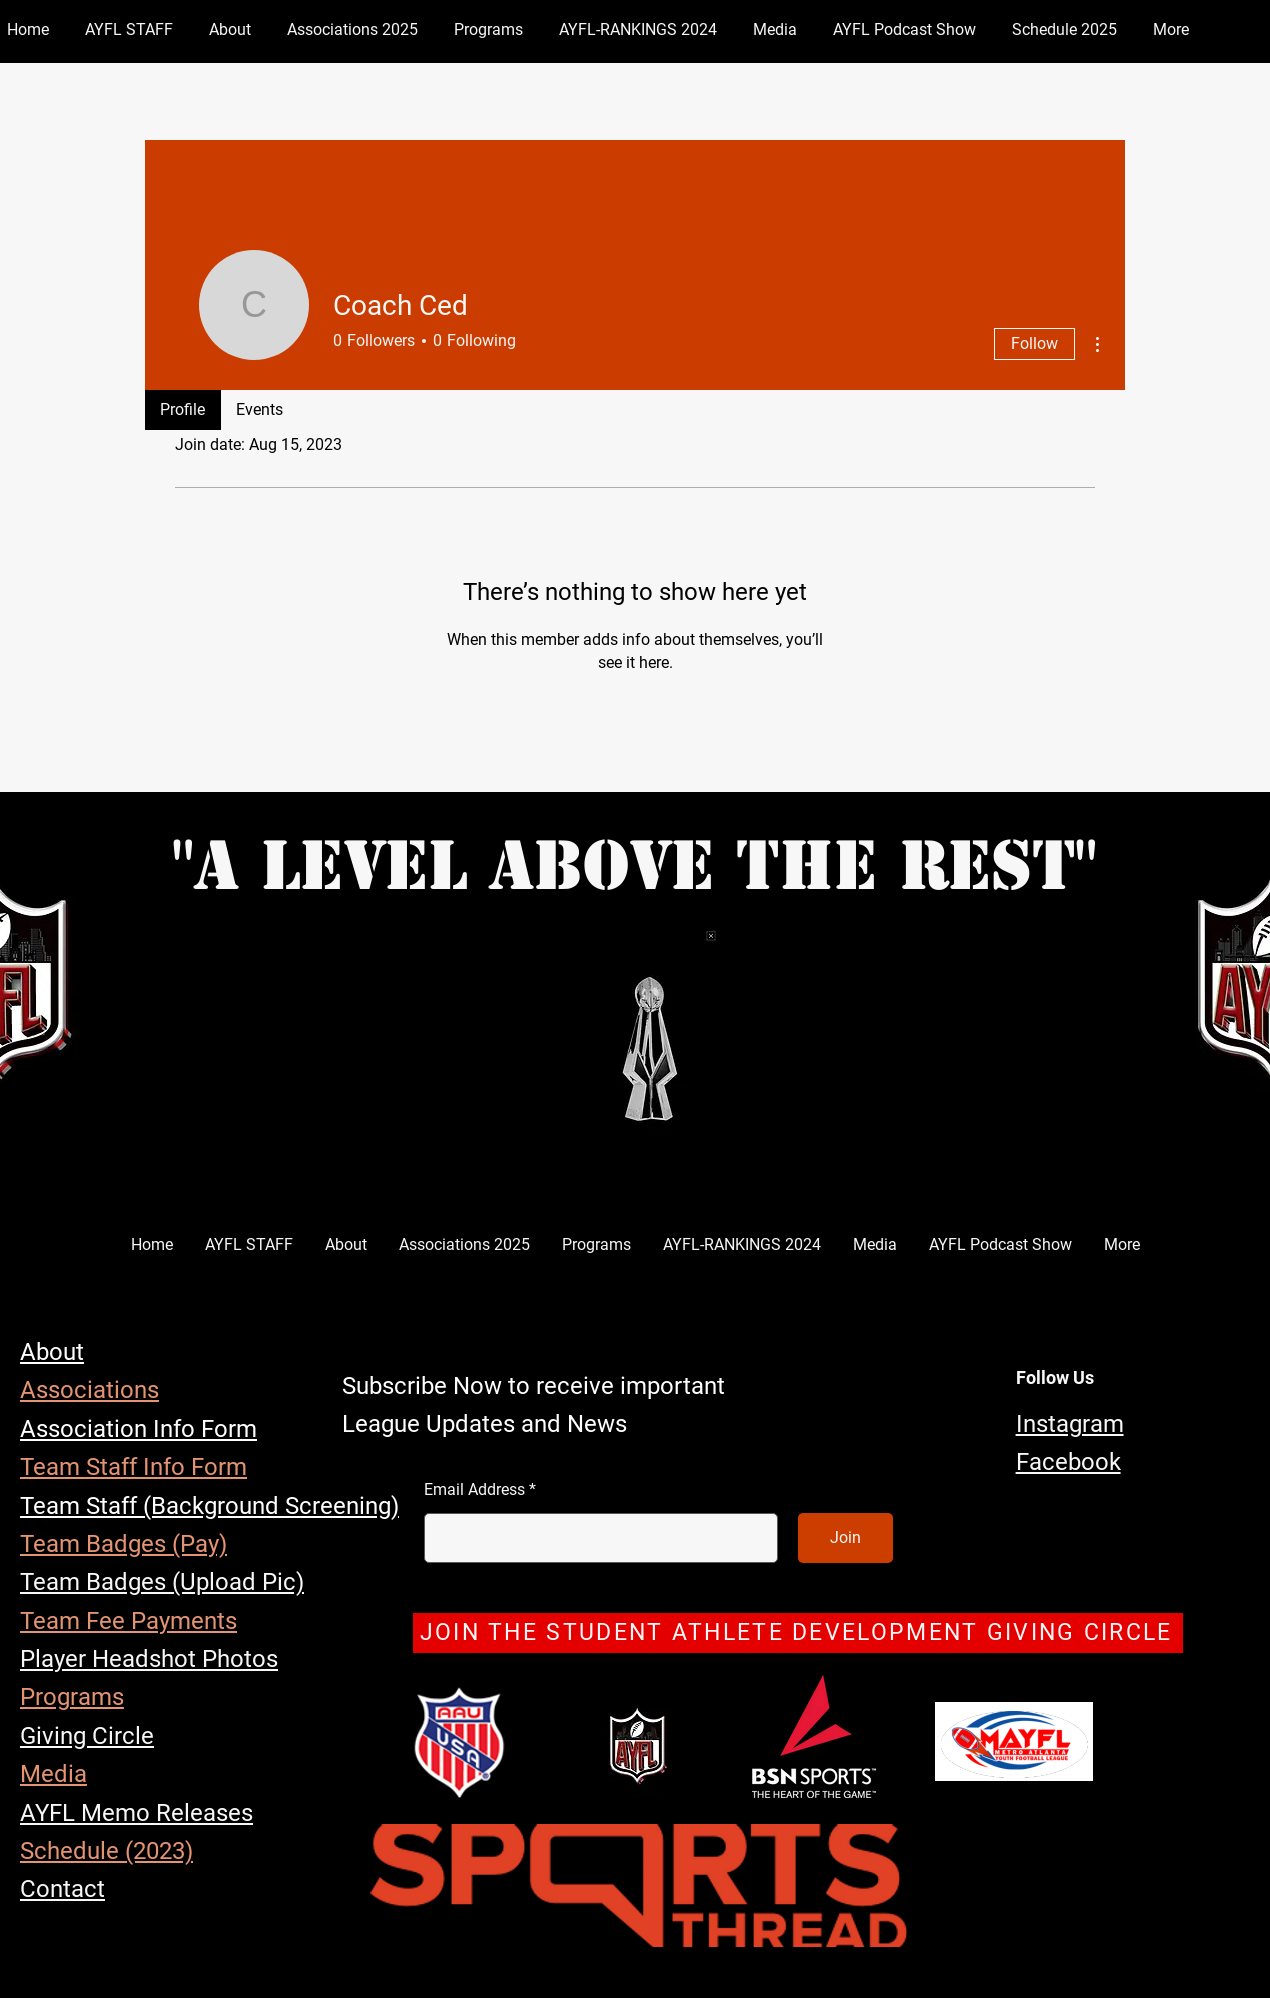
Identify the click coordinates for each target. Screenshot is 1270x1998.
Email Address (474, 1490)
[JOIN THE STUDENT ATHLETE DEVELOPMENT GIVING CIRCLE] (798, 1633)
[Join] (845, 1538)
